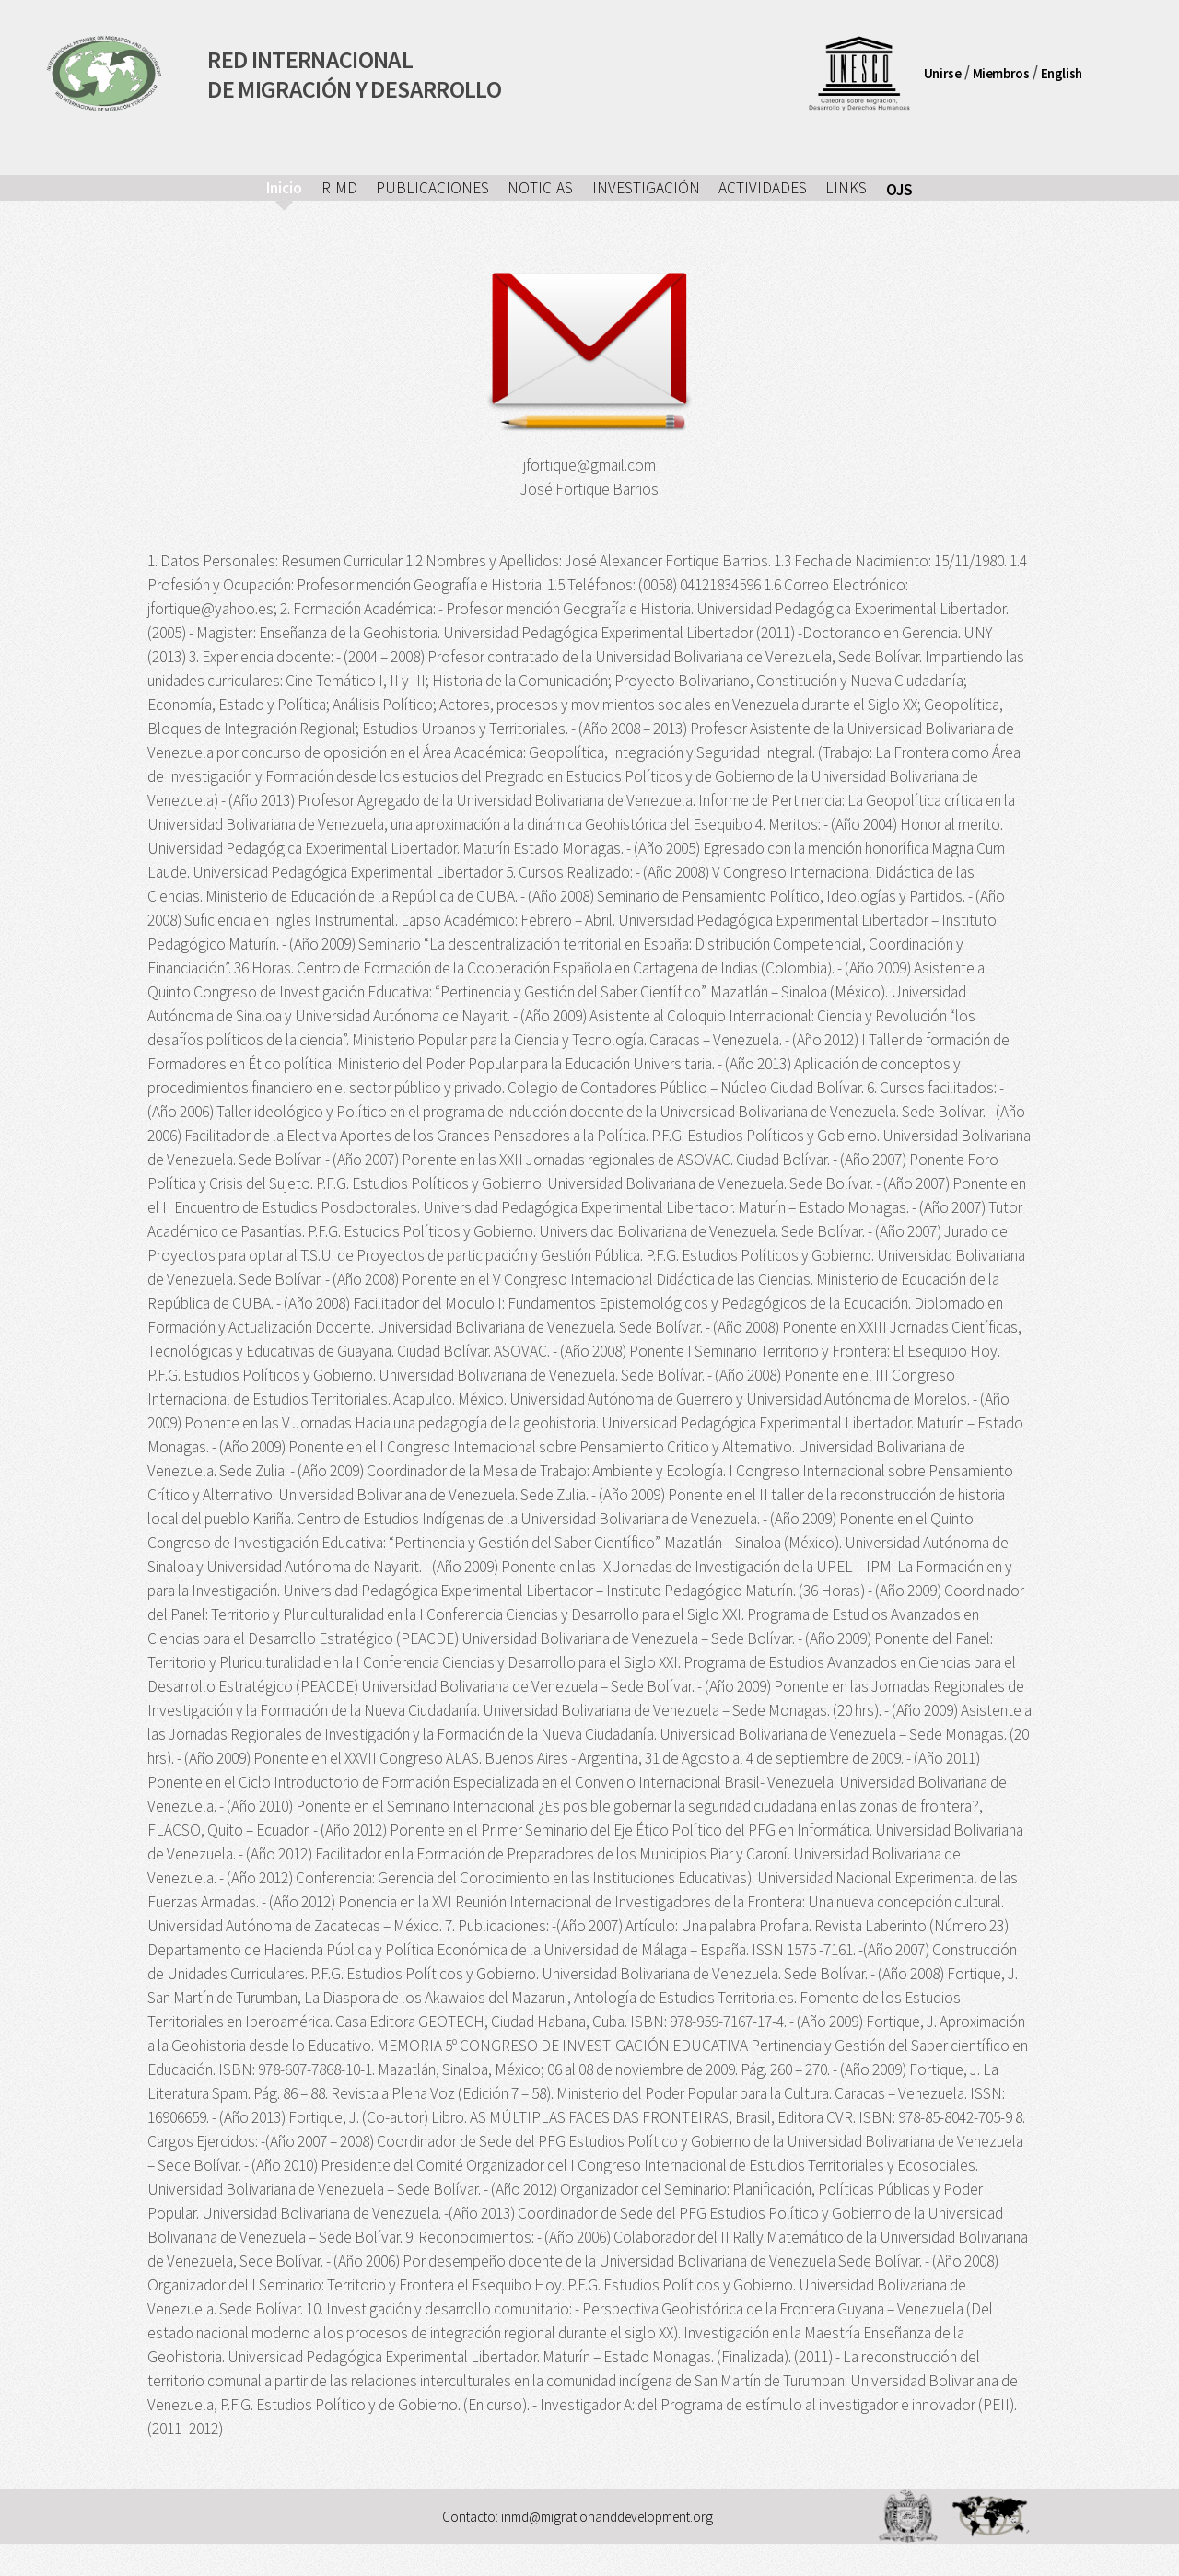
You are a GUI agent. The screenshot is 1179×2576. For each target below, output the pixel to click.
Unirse (943, 72)
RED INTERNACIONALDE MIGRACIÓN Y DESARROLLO (354, 73)
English (1061, 72)
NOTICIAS (540, 188)
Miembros (1001, 72)
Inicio (284, 188)
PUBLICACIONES (432, 188)
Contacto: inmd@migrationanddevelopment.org (577, 2516)
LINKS (846, 188)
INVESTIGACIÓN (646, 188)
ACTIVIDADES (762, 188)
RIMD (339, 188)
